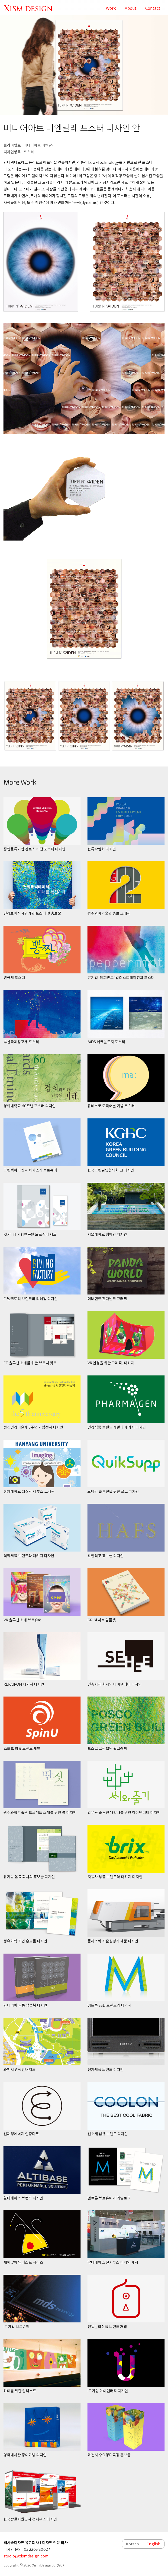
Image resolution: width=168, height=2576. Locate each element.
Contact (152, 8)
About (130, 8)
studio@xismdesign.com (25, 2556)
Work (111, 8)
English (154, 2544)
